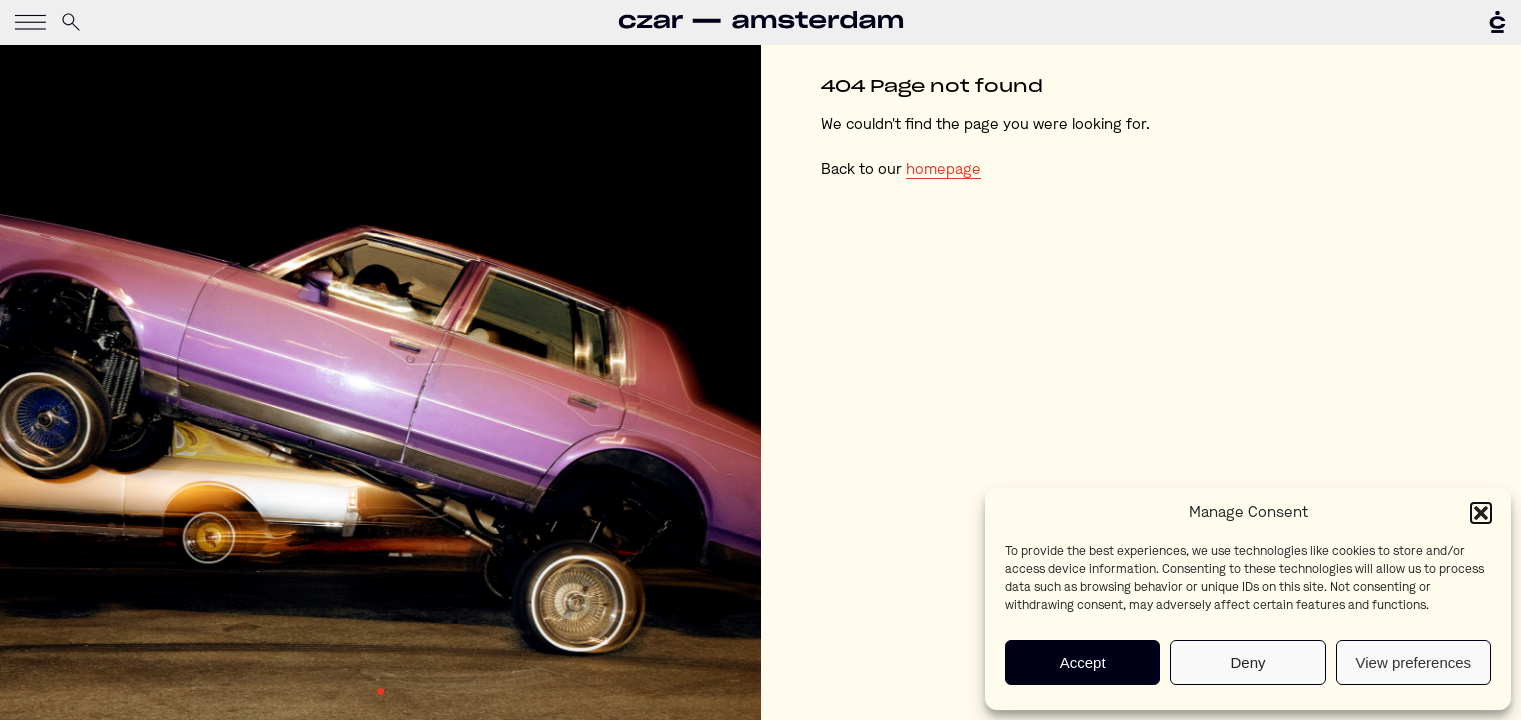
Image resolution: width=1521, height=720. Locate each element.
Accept (1083, 662)
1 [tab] (381, 692)
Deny (1247, 662)
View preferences (1414, 662)
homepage (943, 170)
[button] (1481, 513)
